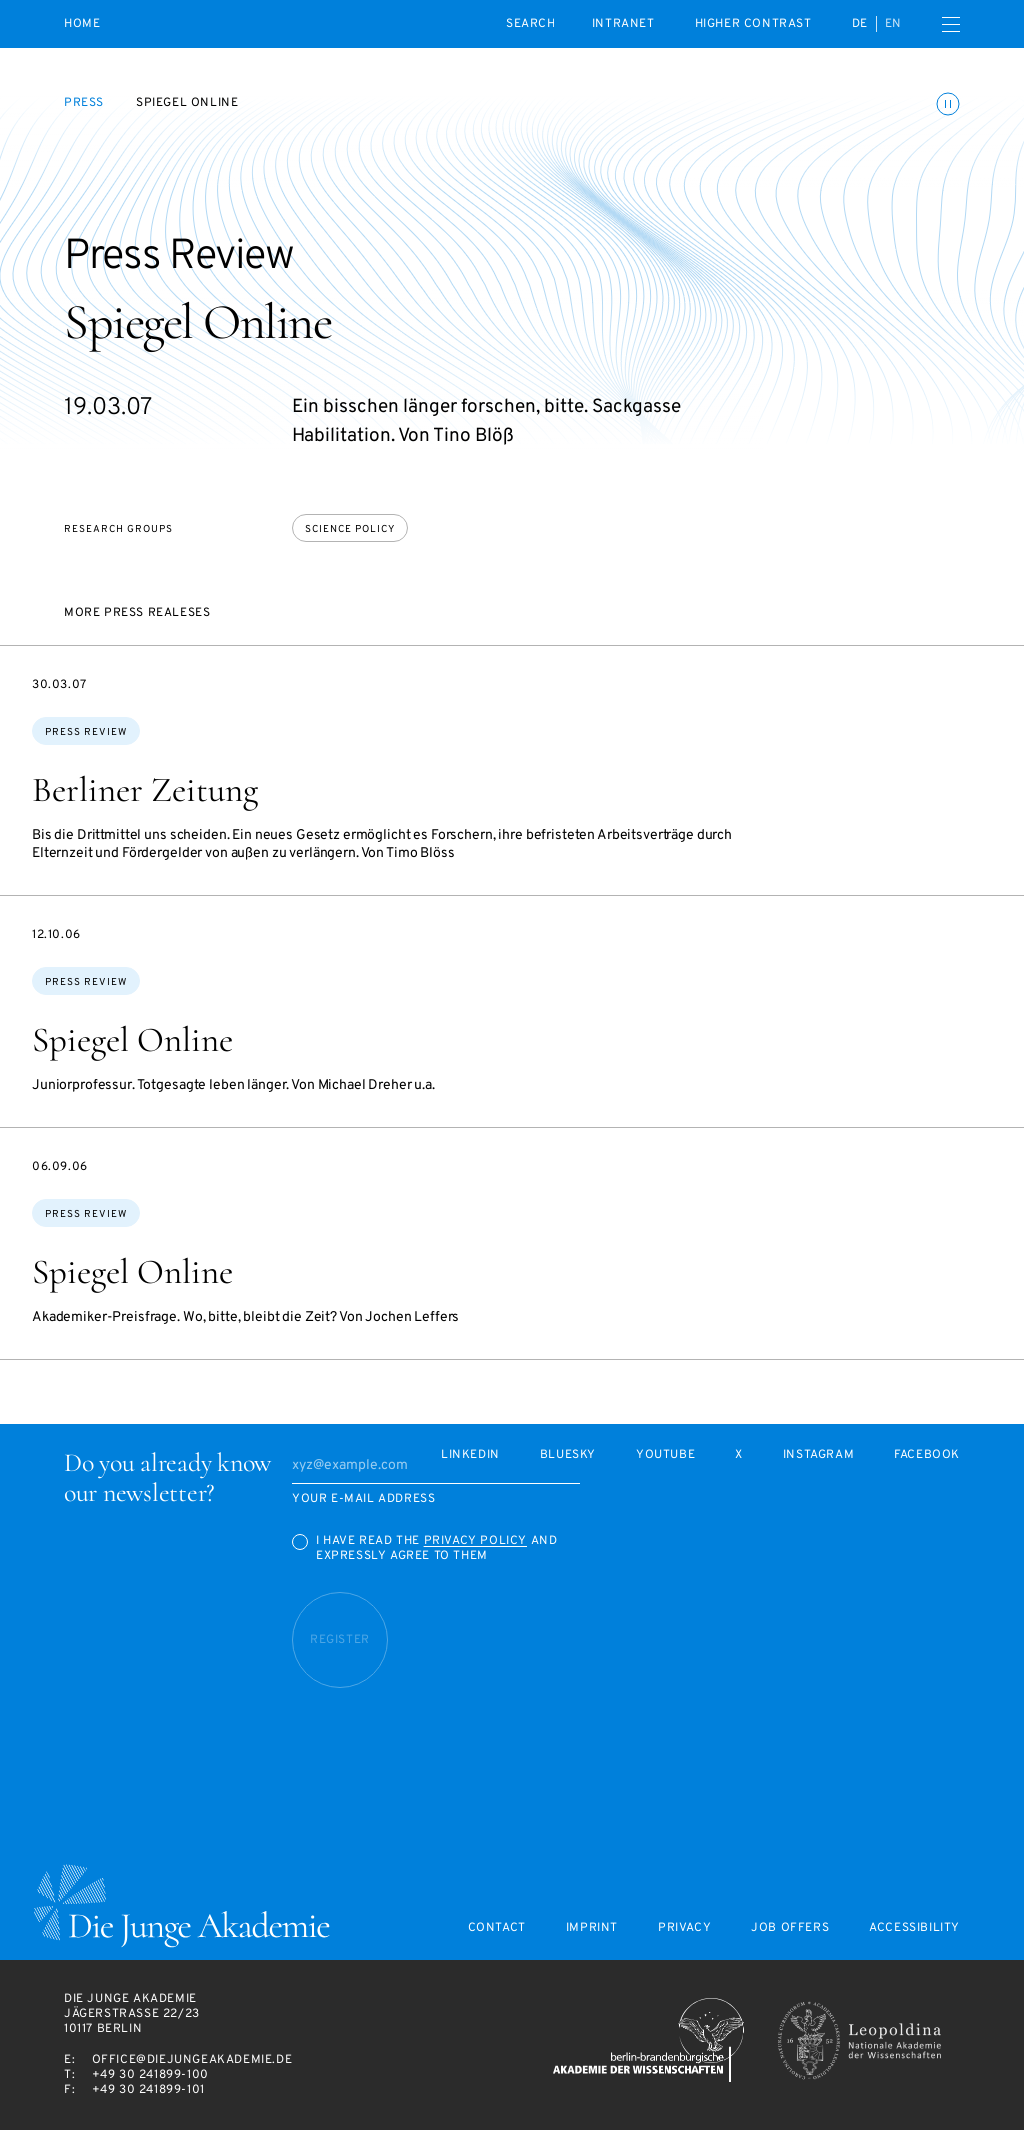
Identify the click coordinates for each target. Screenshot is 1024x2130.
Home (82, 24)
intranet (623, 24)
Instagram (818, 1455)
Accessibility (914, 1928)
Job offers (790, 1928)
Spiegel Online (132, 1040)
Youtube (665, 1455)
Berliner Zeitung (145, 790)
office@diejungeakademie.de (192, 2060)
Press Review (86, 732)
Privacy (684, 1928)
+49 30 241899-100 (150, 2075)
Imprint (592, 1928)
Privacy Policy (475, 1541)
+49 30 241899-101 (148, 2090)
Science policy (350, 529)
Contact (497, 1928)
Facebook (927, 1455)
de (860, 24)
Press (84, 103)
